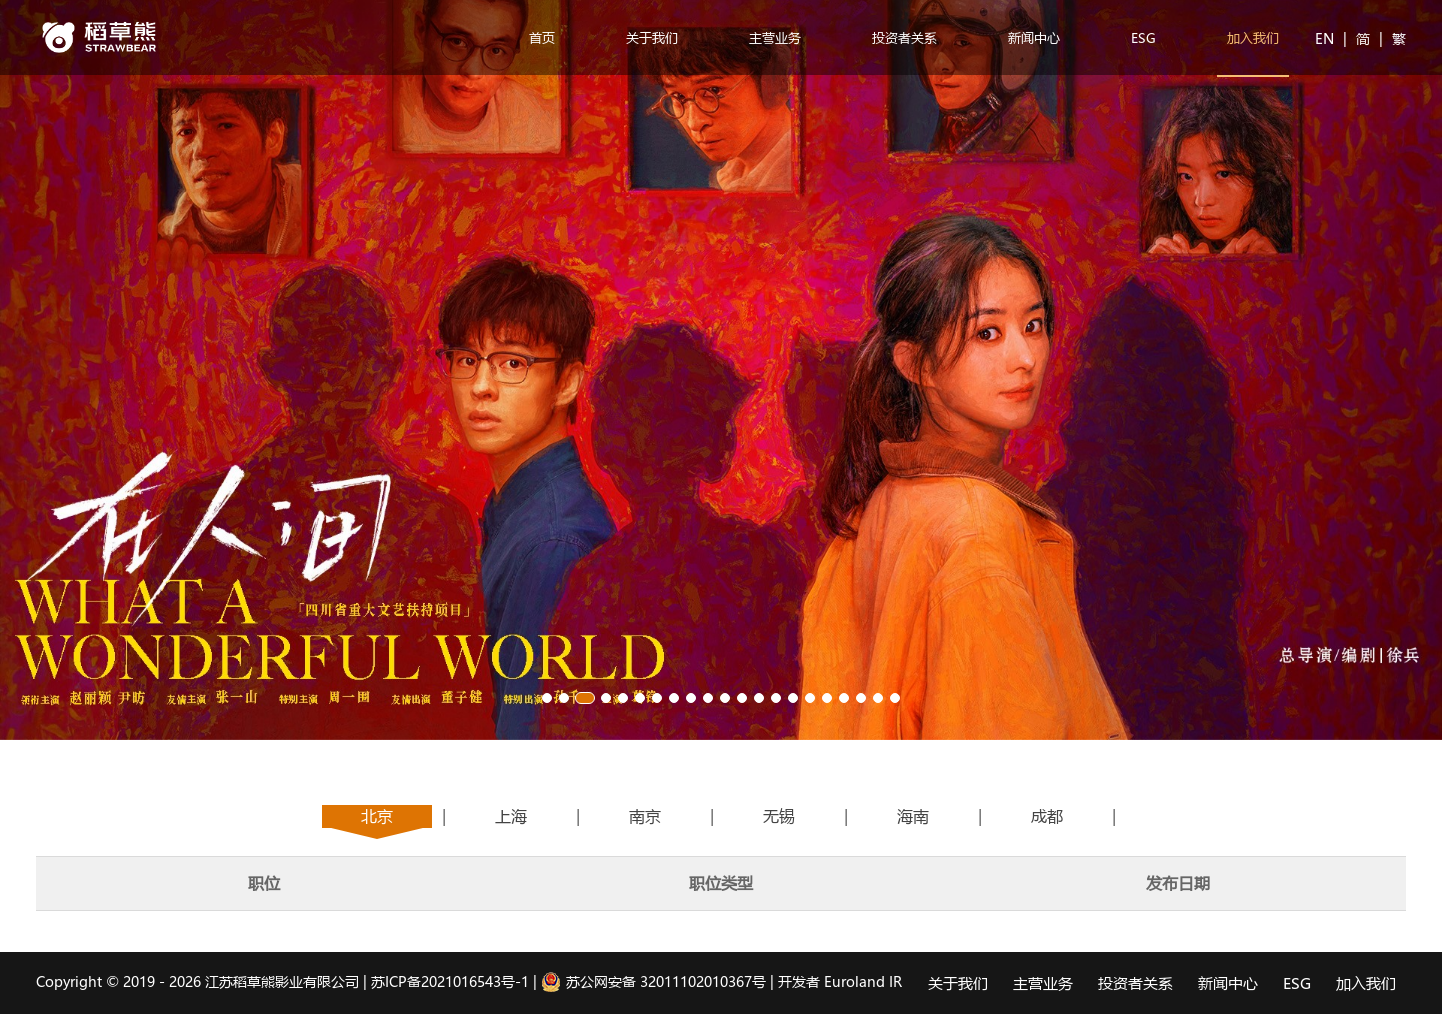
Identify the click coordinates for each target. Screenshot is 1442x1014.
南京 (645, 815)
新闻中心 (1034, 37)
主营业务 (775, 37)
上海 (511, 815)
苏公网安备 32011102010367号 (653, 981)
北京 (377, 815)
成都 (1047, 815)
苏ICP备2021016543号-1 (450, 981)
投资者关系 (904, 37)
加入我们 (1253, 37)
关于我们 (652, 37)
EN (1326, 38)
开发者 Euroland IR (840, 981)
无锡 (779, 815)
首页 (542, 37)
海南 (913, 815)
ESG (1143, 37)
